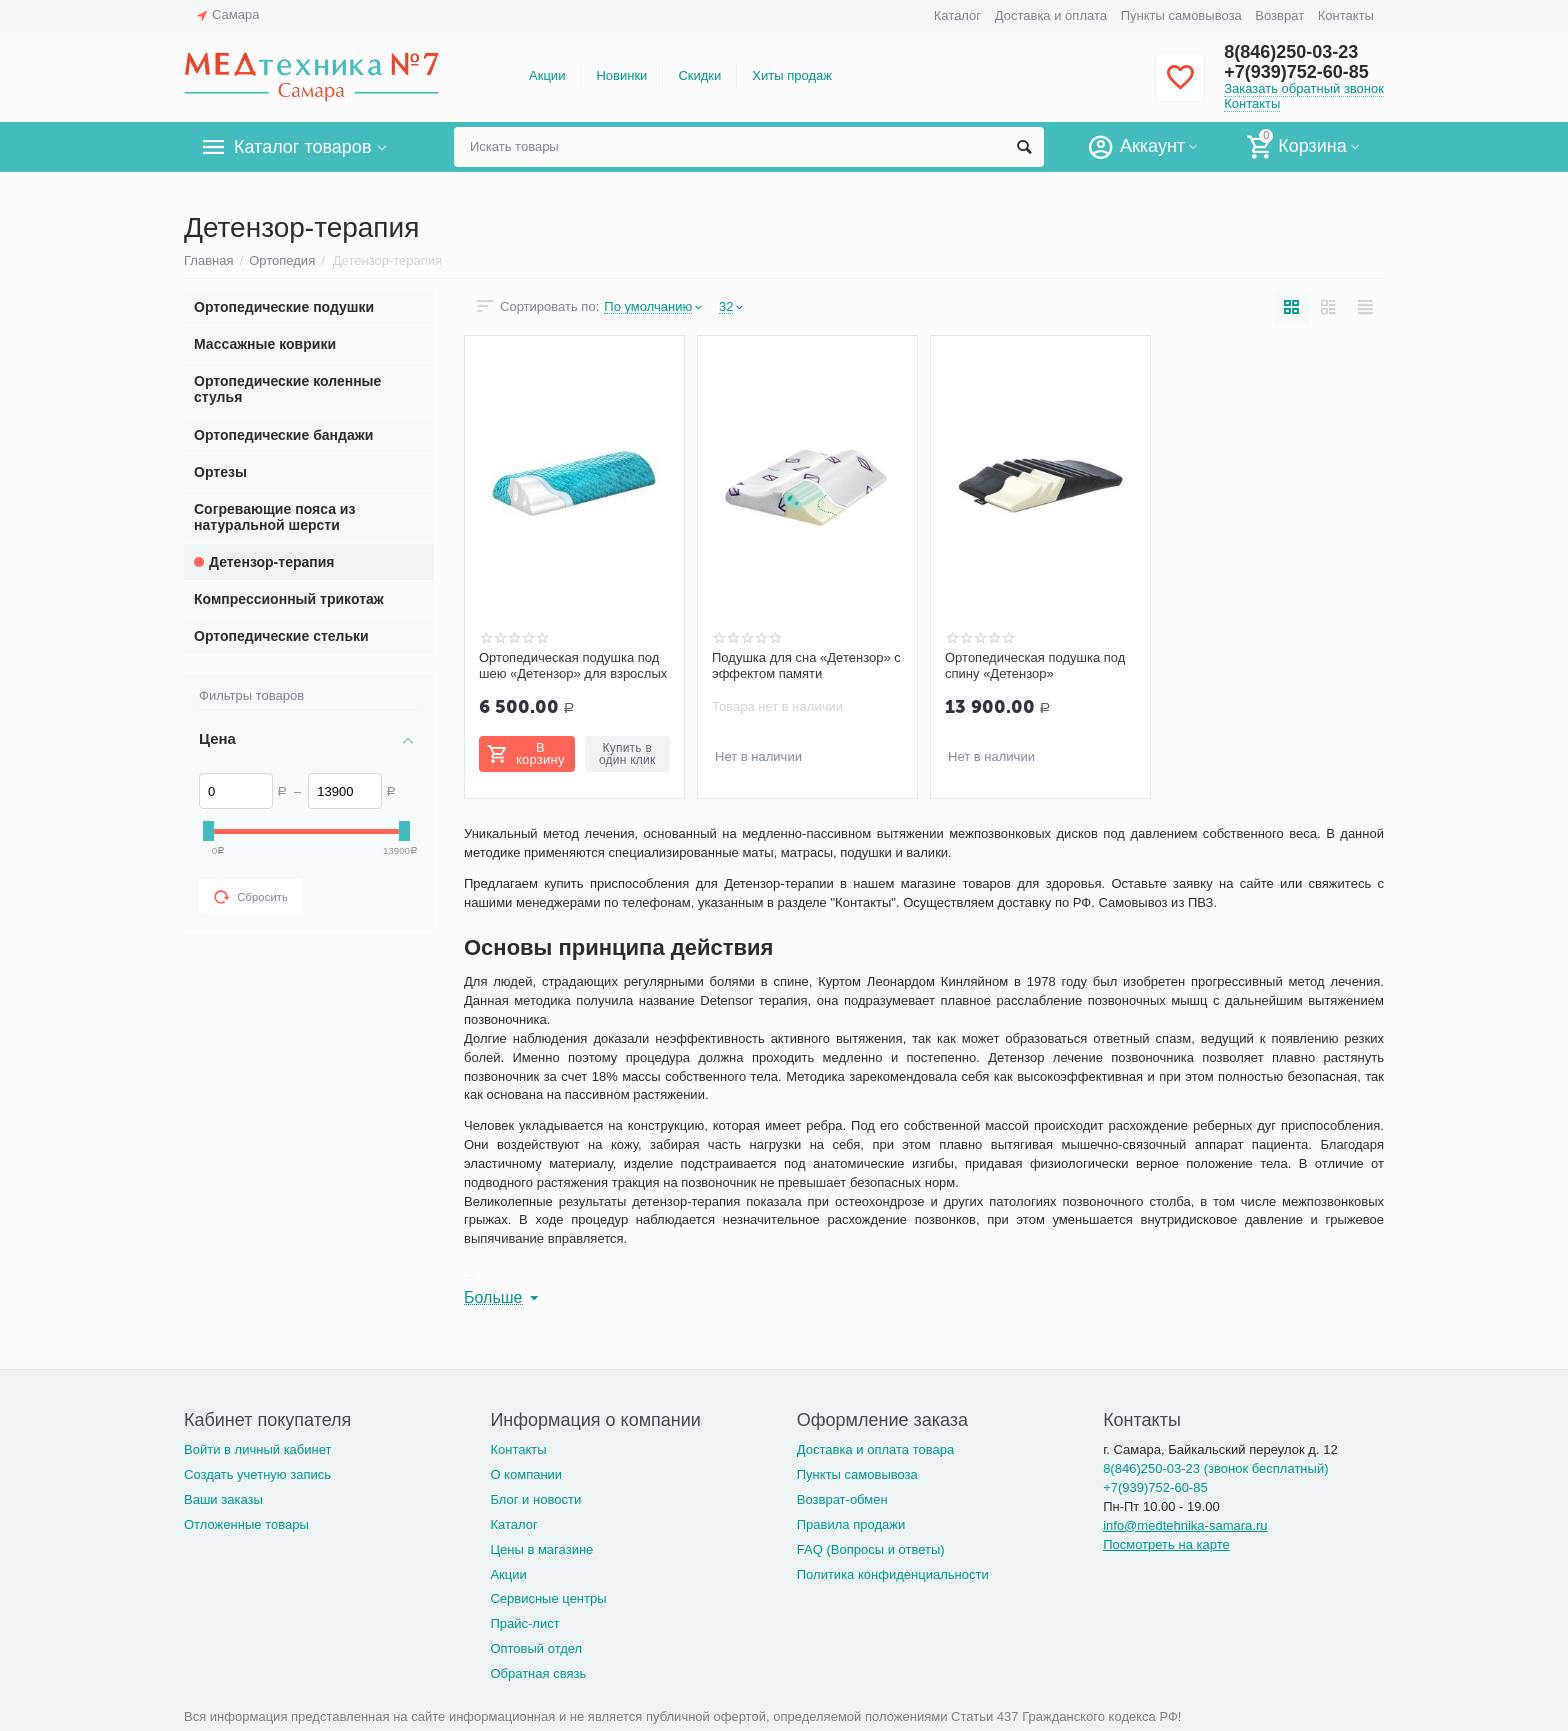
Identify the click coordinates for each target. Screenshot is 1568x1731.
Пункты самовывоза (1181, 15)
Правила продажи (851, 1524)
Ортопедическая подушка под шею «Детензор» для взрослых (573, 665)
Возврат (1279, 15)
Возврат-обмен (842, 1499)
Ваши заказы (223, 1499)
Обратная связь (538, 1673)
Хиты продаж (792, 75)
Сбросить (251, 897)
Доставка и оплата (1051, 15)
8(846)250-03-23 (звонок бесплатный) (1215, 1468)
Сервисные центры (548, 1598)
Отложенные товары (246, 1524)
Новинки (621, 75)
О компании (526, 1474)
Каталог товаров (302, 147)
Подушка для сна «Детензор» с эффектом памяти (806, 665)
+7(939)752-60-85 (1296, 72)
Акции (547, 75)
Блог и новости (535, 1499)
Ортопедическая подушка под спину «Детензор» (1035, 665)
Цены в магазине (541, 1549)
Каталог (957, 15)
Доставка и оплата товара (875, 1449)
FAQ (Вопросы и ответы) (871, 1549)
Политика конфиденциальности (893, 1574)
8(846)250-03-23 (1291, 52)
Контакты (1346, 15)
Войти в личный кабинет (258, 1449)
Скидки (699, 75)
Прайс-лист (524, 1623)
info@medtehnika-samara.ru (1185, 1525)
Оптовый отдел (536, 1648)
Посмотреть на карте (1166, 1544)
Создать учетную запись (257, 1474)
